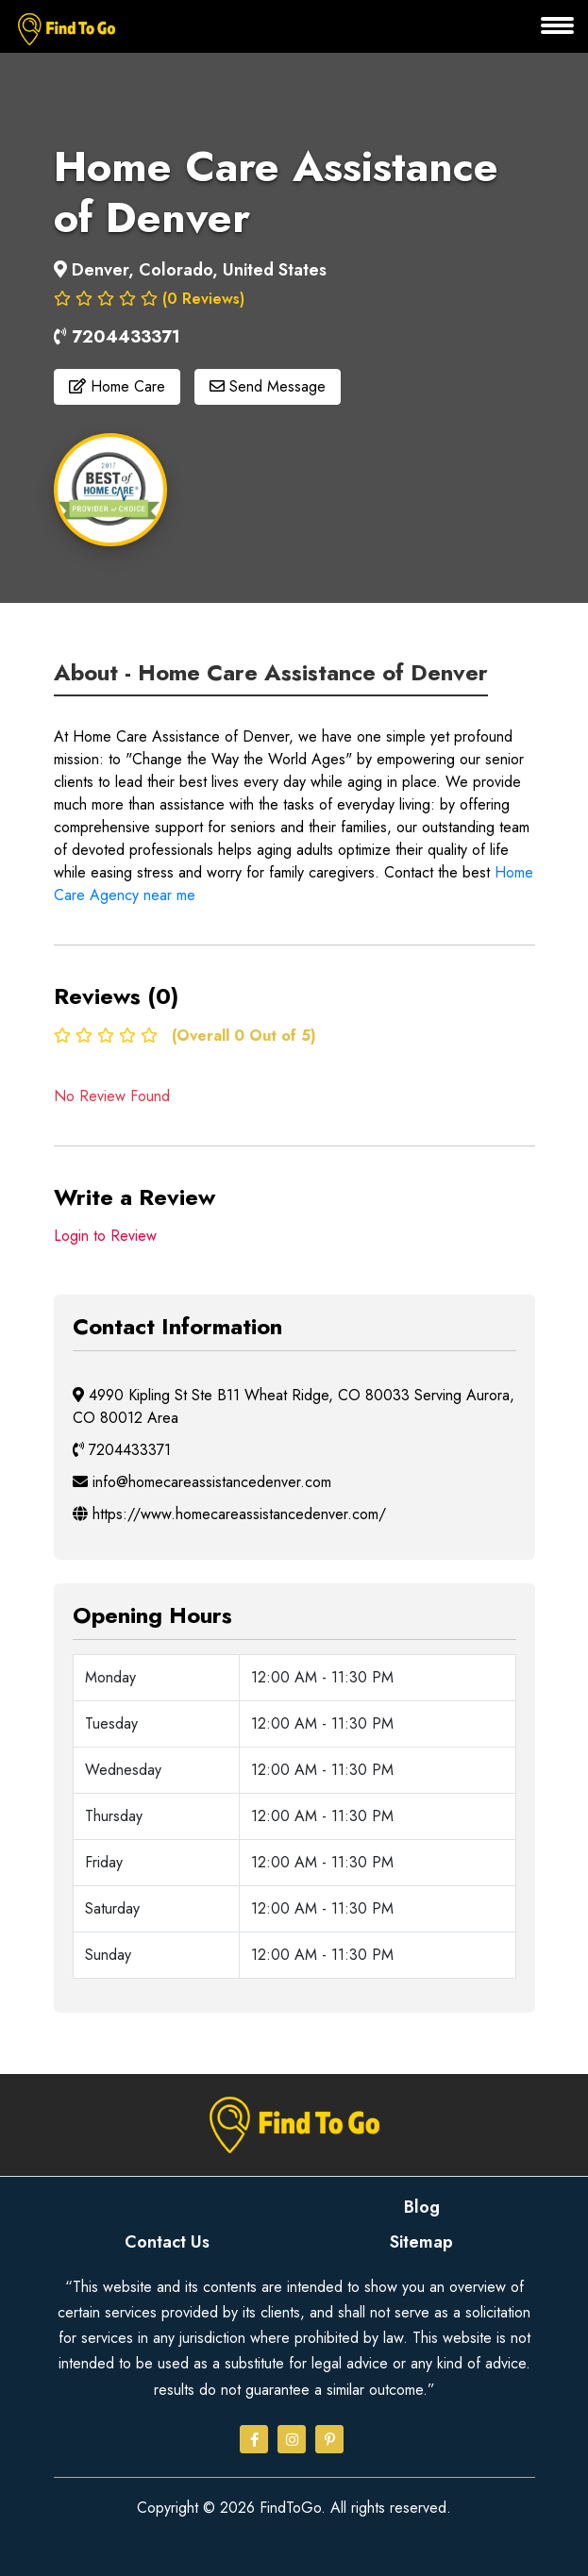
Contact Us (167, 2242)
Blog (422, 2207)
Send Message (268, 386)
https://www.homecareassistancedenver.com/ (229, 1514)
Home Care (117, 386)
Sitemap (421, 2242)
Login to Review (105, 1235)
